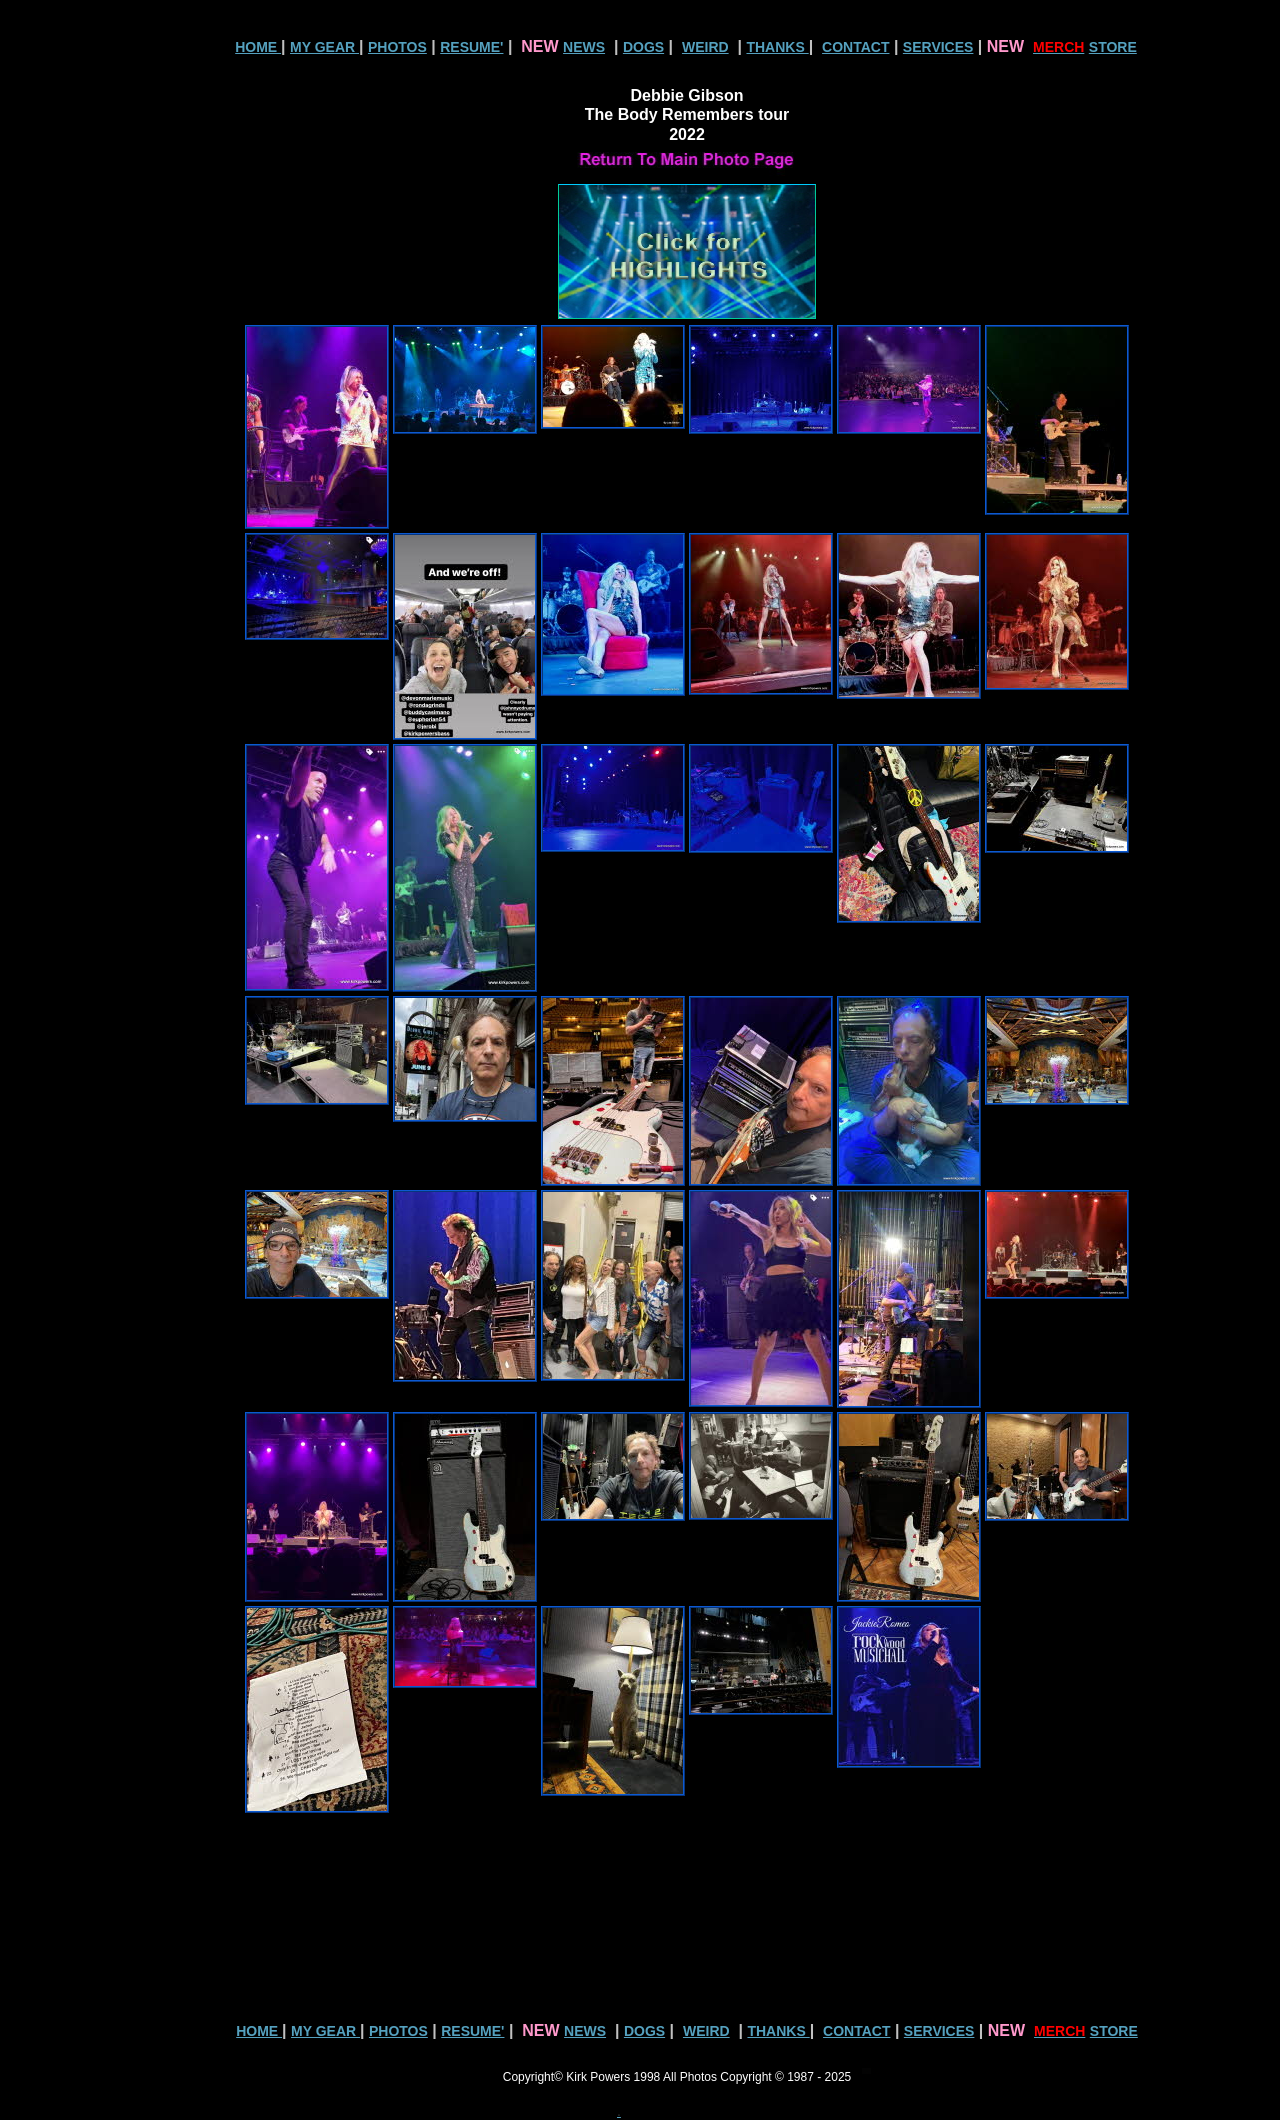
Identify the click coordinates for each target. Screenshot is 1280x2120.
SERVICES (938, 47)
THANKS (777, 47)
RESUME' (471, 47)
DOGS (643, 47)
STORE (1113, 47)
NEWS (584, 47)
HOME (258, 47)
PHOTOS (397, 47)
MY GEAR (324, 47)
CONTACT (855, 47)
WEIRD (705, 47)
